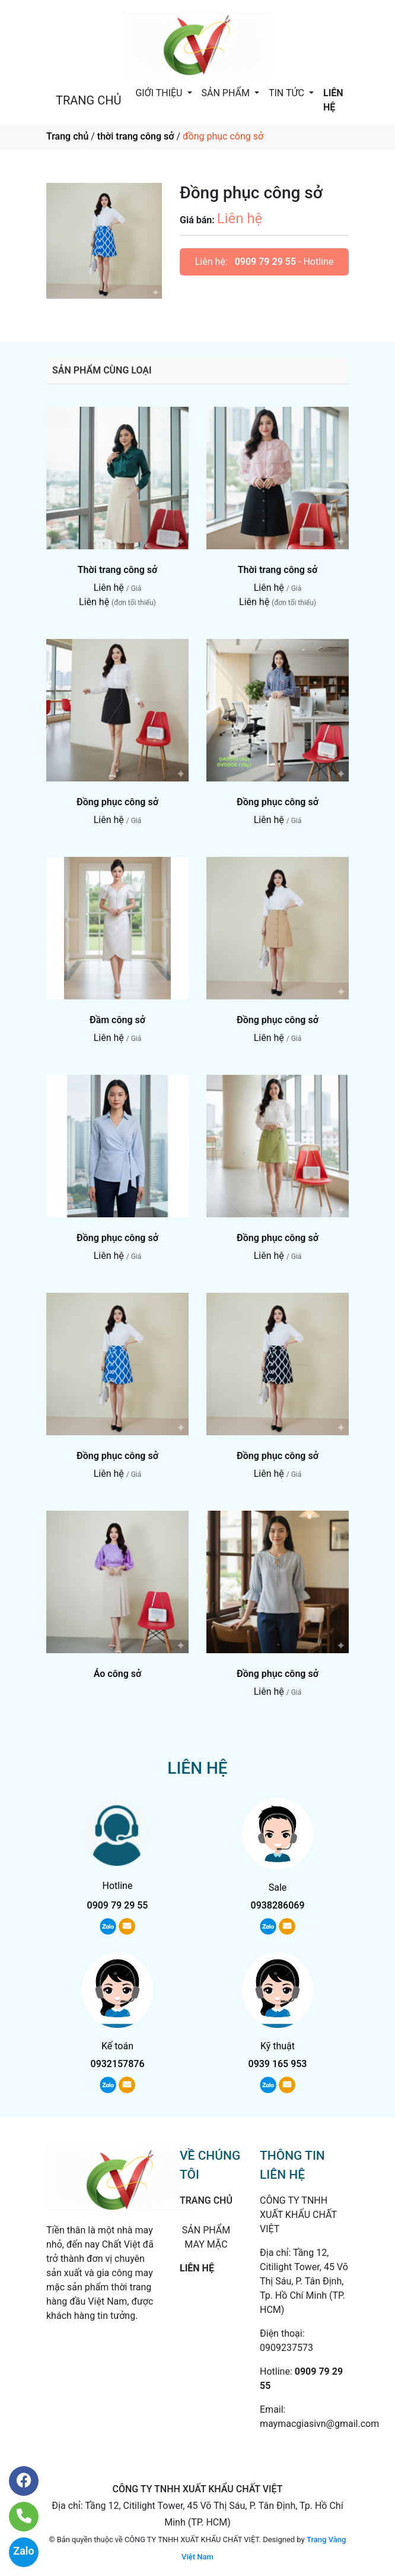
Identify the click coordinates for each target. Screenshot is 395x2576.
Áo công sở (118, 1673)
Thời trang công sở (118, 569)
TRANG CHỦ (88, 100)
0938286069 (278, 1905)
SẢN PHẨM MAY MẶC (206, 2237)
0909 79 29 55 (265, 261)
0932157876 (118, 2063)
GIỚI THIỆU (159, 93)
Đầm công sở (117, 1020)
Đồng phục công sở (117, 802)
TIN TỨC (288, 93)
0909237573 (286, 2347)
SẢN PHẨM (227, 93)
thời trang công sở (135, 136)
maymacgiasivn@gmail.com (319, 2423)
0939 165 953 (278, 2063)
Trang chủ (67, 136)
